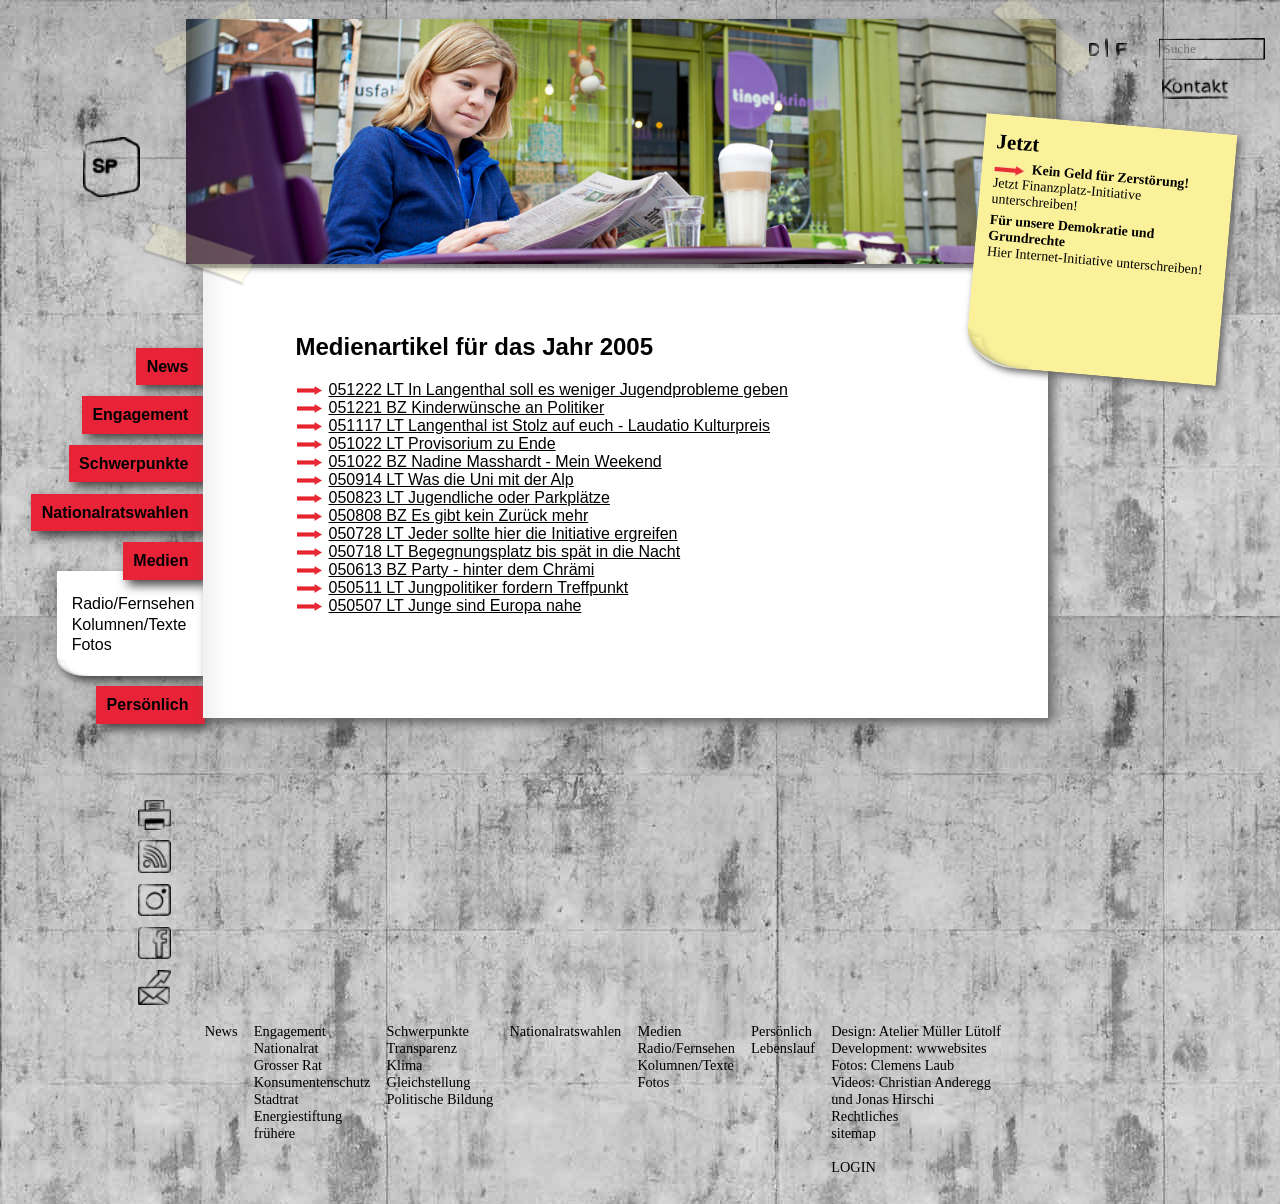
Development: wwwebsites (908, 1048)
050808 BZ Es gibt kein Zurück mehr (459, 515)
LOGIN (853, 1167)
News (168, 366)
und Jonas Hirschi (882, 1099)
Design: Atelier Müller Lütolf (916, 1031)
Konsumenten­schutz (312, 1082)
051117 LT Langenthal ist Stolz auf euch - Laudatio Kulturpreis (549, 425)
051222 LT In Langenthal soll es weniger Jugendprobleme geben (558, 389)
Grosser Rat (288, 1065)
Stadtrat (276, 1099)
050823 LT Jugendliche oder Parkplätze (469, 497)
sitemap (853, 1133)
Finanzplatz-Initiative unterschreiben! (1066, 195)
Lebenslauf (783, 1048)
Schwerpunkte (133, 463)
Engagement (140, 414)
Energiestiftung (298, 1116)
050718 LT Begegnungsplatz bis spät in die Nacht (505, 551)
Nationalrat (286, 1048)
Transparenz (422, 1048)
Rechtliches (864, 1116)
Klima (405, 1065)
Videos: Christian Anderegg (911, 1082)
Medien (160, 561)
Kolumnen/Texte (129, 624)
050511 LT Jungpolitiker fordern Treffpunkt (479, 587)
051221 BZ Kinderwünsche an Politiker (467, 407)
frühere (275, 1133)
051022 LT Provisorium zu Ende (442, 443)
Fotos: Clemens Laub (892, 1065)
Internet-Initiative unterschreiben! (1109, 261)
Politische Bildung (440, 1099)
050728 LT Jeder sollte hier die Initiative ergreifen (503, 533)
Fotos (92, 644)
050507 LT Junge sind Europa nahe (455, 605)
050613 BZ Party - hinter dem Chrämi (462, 569)
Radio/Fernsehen (133, 603)
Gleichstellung (429, 1082)
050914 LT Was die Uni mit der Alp (451, 479)
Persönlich (148, 705)
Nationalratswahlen (115, 512)
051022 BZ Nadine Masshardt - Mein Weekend (495, 461)
